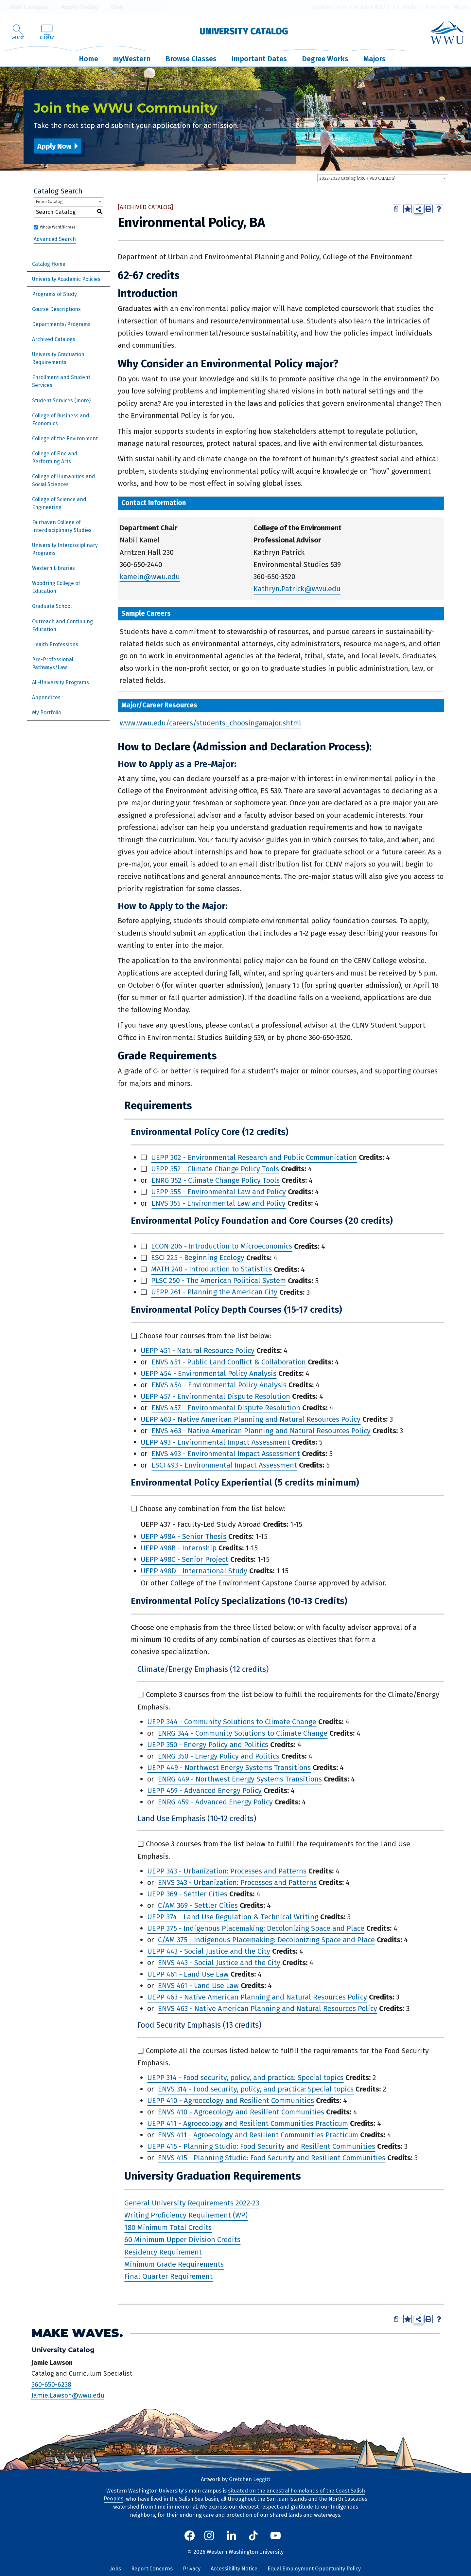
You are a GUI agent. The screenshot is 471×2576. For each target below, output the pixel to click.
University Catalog (244, 31)
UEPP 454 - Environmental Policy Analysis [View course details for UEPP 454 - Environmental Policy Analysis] (208, 1373)
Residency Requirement (163, 2252)
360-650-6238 (51, 2384)
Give (112, 7)
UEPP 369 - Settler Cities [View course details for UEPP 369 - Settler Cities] (187, 1894)
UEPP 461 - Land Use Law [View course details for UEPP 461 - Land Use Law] (188, 1974)
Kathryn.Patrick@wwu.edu (296, 589)
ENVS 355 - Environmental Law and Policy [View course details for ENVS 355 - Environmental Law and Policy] (218, 1203)
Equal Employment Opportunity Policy (314, 2569)
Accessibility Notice (234, 2569)
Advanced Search (55, 239)
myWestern (329, 7)
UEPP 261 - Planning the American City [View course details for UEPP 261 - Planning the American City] (214, 1292)
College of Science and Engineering (59, 503)
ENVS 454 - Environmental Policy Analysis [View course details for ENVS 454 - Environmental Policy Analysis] (219, 1384)
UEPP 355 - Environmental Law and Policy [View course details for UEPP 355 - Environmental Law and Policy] (218, 1191)
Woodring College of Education (56, 587)
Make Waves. (77, 2333)
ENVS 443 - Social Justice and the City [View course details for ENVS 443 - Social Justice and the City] (219, 1962)
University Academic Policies (66, 279)
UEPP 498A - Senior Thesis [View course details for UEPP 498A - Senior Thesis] (183, 1536)
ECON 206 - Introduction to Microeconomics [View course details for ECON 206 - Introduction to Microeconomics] (221, 1246)
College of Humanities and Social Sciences (63, 480)
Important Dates (259, 58)
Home (88, 58)
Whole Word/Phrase (58, 227)
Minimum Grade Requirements (174, 2264)
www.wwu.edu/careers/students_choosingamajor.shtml (210, 723)
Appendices (46, 697)
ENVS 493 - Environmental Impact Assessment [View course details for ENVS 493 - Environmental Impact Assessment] (225, 1453)
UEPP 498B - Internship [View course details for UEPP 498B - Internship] (179, 1548)
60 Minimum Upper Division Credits (182, 2239)
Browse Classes (191, 58)
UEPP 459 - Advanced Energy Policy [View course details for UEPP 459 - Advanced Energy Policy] (204, 1790)
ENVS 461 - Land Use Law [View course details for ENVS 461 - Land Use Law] (198, 1985)
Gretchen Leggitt (249, 2479)
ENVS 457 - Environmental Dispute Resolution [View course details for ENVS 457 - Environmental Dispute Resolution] (225, 1407)
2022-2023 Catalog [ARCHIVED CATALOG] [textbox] (357, 178)
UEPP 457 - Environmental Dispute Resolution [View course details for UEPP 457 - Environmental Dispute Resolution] (215, 1396)
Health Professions (55, 644)
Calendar (406, 7)
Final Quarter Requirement (168, 2276)
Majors (374, 58)
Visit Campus (24, 7)
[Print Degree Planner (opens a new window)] (397, 209)
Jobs (115, 2569)
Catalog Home (48, 264)
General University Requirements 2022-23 (191, 2203)
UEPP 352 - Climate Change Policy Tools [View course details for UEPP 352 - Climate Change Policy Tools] (215, 1168)
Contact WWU (370, 7)
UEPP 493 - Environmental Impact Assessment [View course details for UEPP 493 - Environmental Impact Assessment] (215, 1442)
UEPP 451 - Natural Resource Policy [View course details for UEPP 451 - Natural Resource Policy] (197, 1350)
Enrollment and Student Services (61, 381)
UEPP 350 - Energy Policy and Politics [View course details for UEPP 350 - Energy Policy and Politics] (207, 1744)
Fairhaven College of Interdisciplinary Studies (62, 526)
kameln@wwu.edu (150, 576)
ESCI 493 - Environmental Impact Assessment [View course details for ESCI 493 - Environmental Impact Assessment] (224, 1465)
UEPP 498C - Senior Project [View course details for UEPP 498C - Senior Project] (184, 1559)
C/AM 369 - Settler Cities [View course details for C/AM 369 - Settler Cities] (198, 1905)
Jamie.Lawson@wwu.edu (67, 2396)
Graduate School (52, 606)
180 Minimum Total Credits (168, 2227)
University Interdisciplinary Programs (65, 549)
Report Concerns (152, 2569)
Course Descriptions (56, 309)
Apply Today (75, 7)
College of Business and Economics (60, 419)
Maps (461, 7)
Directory (436, 7)
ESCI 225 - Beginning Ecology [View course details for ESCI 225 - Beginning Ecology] (197, 1257)
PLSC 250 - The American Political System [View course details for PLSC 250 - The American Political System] (218, 1280)
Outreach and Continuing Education (62, 625)
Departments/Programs (61, 324)
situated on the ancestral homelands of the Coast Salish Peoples (234, 2495)
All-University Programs (60, 682)
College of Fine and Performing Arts (55, 457)
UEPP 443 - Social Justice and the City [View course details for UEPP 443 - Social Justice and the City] (208, 1951)
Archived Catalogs (53, 339)
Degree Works (325, 58)
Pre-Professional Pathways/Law (52, 663)
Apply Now (54, 146)
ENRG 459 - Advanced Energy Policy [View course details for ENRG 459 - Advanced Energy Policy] (215, 1802)
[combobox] (382, 178)
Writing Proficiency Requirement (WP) (186, 2215)
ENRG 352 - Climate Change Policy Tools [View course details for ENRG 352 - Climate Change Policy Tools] (215, 1180)
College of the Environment (65, 438)
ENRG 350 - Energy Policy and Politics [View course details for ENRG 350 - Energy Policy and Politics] (218, 1756)
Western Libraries (53, 568)
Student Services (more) (61, 400)
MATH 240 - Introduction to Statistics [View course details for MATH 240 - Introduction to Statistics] (211, 1269)
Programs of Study (54, 294)
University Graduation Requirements (58, 358)
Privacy (192, 2569)
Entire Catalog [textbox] (49, 201)
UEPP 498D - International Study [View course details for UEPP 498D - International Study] (194, 1570)
